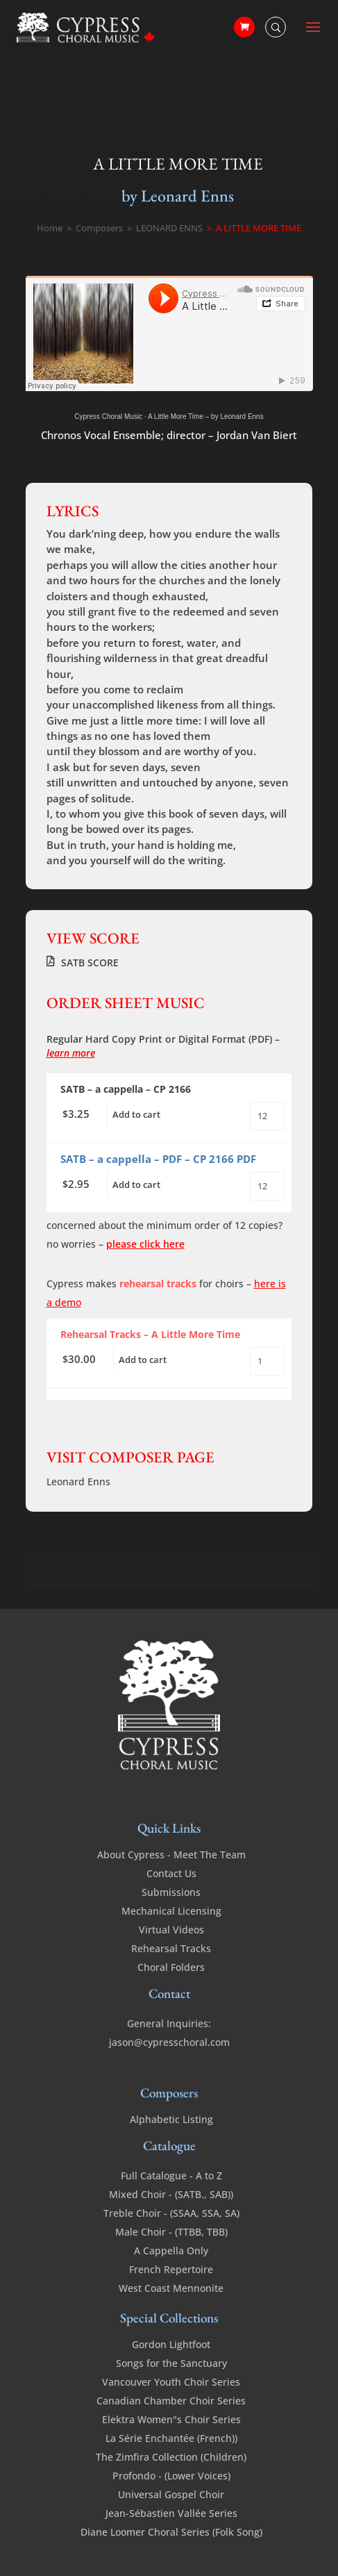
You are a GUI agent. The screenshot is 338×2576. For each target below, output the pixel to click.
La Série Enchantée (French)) (171, 2438)
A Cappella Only (171, 2250)
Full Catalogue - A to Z (171, 2175)
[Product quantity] (267, 1116)
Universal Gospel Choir (171, 2494)
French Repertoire (171, 2269)
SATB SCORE (90, 962)
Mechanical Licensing (171, 1910)
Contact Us (171, 1873)
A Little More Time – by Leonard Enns (206, 416)
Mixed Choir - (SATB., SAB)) (171, 2194)
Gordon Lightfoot (171, 2344)
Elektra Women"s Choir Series (171, 2419)
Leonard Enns (78, 1481)
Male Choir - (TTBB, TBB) (171, 2231)
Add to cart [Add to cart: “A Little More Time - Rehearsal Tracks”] (143, 1359)
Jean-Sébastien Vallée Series (171, 2513)
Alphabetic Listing (171, 2119)
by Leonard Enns (177, 195)
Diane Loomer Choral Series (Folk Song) (171, 2531)
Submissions (171, 1892)
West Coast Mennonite (171, 2288)
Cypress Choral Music (108, 416)
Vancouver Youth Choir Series (171, 2381)
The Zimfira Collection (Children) (171, 2456)
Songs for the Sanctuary (171, 2363)
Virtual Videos (171, 1929)
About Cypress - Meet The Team (171, 1854)
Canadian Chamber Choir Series (171, 2400)
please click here (145, 1243)
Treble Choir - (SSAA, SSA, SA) (171, 2213)
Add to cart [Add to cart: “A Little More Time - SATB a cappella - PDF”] (136, 1184)
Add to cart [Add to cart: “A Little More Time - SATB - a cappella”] (136, 1114)
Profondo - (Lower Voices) (171, 2475)
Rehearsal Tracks (171, 1948)
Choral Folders (171, 1967)
